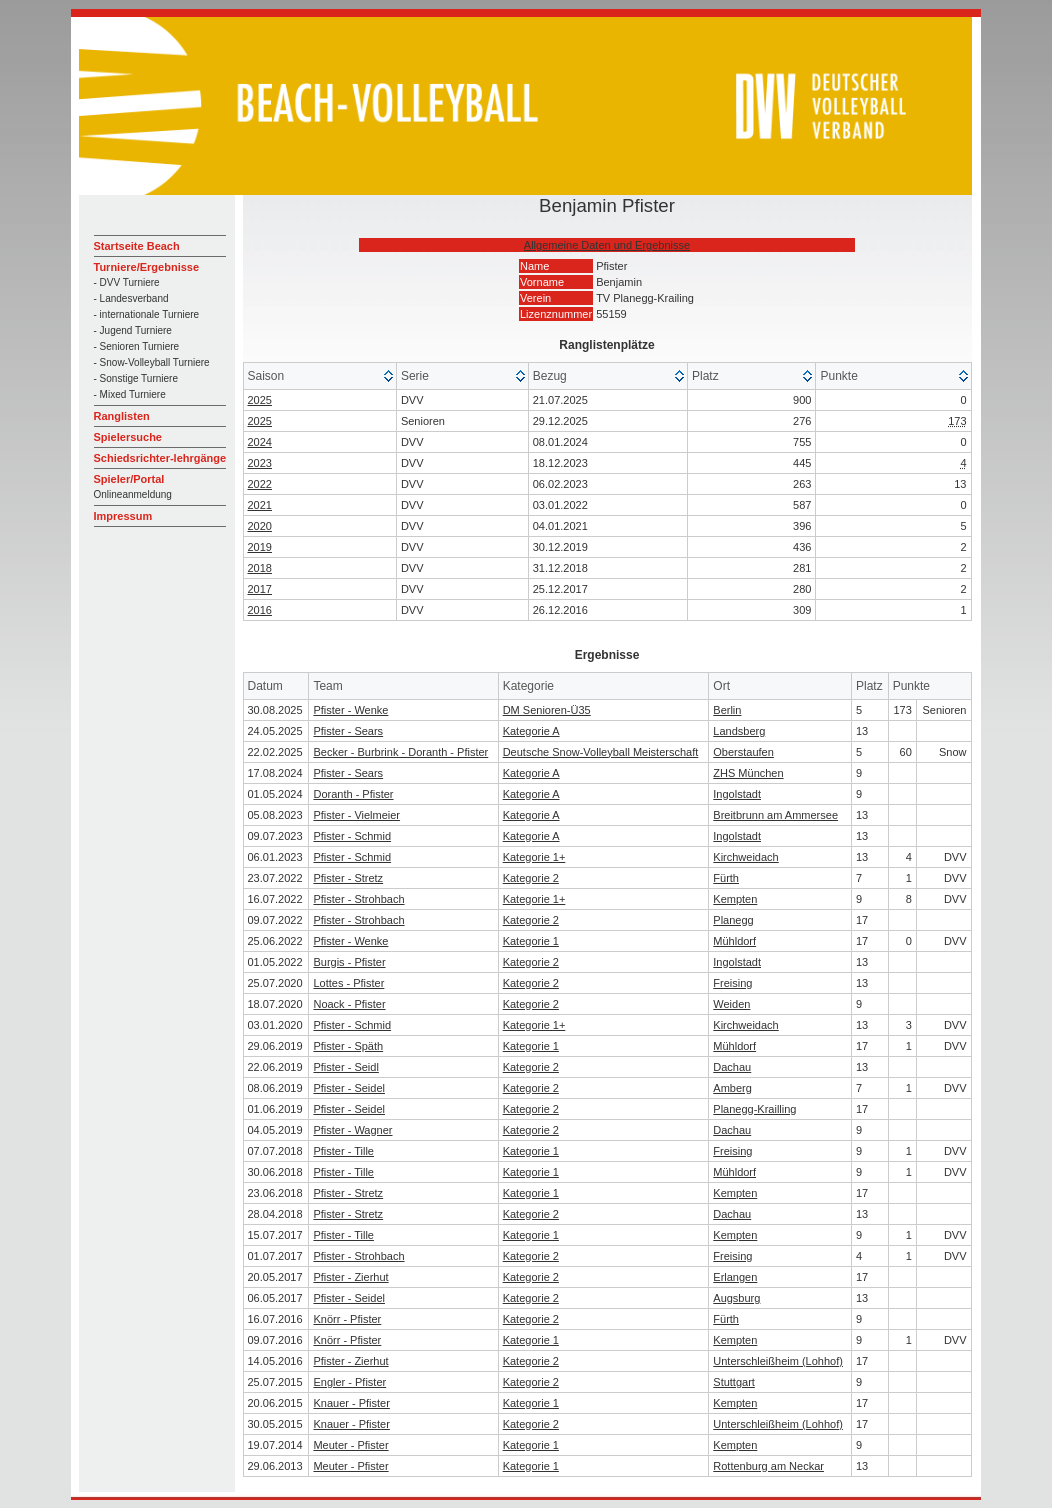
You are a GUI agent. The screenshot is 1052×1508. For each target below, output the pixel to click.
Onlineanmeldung (133, 494)
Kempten (735, 899)
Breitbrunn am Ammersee (775, 815)
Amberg (732, 1088)
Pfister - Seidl (345, 1067)
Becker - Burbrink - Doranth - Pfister (400, 752)
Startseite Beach (137, 246)
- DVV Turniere (127, 282)
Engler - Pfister (349, 1382)
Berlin (727, 710)
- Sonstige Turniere (136, 378)
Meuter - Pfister (350, 1445)
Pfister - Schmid (352, 836)
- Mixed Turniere (130, 394)
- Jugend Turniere (133, 330)
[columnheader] (320, 376)
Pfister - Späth (348, 1046)
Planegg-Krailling (754, 1109)
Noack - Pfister (349, 1004)
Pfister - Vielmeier (356, 815)
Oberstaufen (743, 752)
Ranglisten (122, 416)
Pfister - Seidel (349, 1088)
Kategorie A (531, 731)
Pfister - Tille (343, 1151)
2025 (260, 400)
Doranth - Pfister (353, 794)
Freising (732, 983)
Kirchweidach (745, 857)
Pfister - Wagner (352, 1130)
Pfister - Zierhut (350, 1277)
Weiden (731, 1004)
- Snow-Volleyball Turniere (152, 362)
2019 (260, 547)
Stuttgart (734, 1382)
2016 (260, 610)
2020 (260, 526)
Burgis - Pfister (349, 962)
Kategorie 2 (531, 878)
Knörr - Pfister (347, 1319)
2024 (260, 442)
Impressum (123, 516)
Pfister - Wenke (350, 710)
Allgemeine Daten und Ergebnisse (607, 245)
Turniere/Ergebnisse (147, 267)
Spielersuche (128, 437)
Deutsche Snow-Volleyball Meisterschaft (601, 752)
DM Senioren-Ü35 (547, 710)
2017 (260, 589)
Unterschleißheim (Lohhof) (778, 1361)
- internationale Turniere (147, 314)
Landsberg (739, 731)
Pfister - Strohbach (358, 899)
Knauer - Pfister (351, 1403)
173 (957, 421)
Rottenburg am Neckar (768, 1466)
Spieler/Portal (129, 479)
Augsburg (736, 1298)
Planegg (733, 920)
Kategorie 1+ (534, 857)
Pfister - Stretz (348, 878)
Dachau (732, 1067)
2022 (260, 484)
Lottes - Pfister (348, 983)
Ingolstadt (737, 794)
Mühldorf (734, 941)
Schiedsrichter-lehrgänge (160, 458)
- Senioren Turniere (137, 346)
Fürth (726, 878)
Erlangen (735, 1277)
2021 (260, 505)
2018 (260, 568)
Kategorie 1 (531, 941)
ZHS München (748, 773)
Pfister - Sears (348, 731)
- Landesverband (131, 298)
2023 (260, 463)
